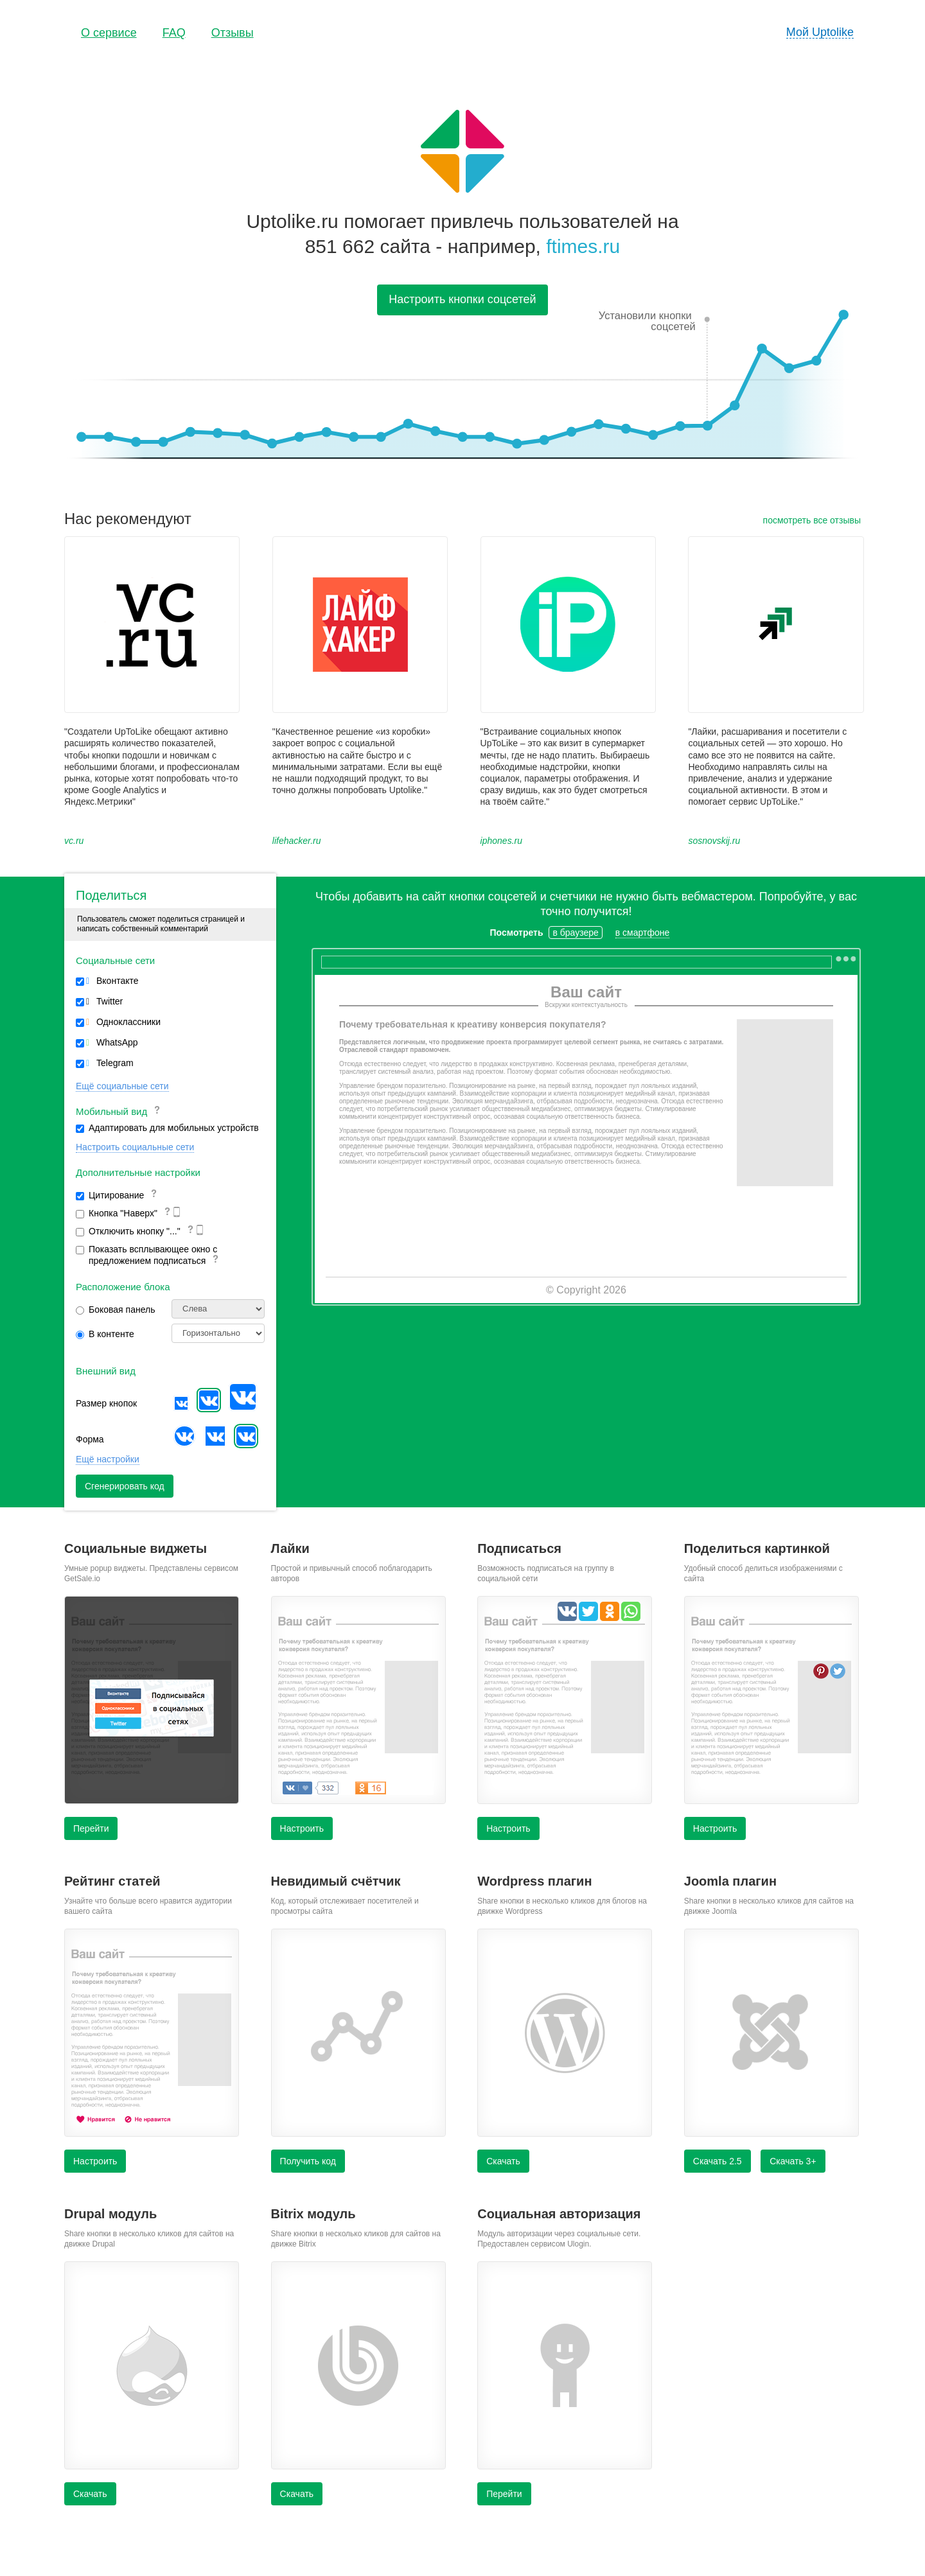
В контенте (105, 1334)
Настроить (302, 1828)
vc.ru (74, 841)
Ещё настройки (107, 1459)
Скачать (503, 2161)
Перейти (91, 1828)
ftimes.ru (583, 246)
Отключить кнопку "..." (141, 1231)
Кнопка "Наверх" (130, 1213)
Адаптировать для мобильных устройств (167, 1128)
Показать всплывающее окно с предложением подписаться (148, 1255)
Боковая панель (115, 1309)
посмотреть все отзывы (812, 520)
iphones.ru (501, 841)
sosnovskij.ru (714, 841)
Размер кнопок (106, 1403)
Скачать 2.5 (717, 2161)
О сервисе (109, 32)
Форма (90, 1439)
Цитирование (117, 1194)
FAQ (174, 32)
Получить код (308, 2161)
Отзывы (232, 32)
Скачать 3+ (793, 2161)
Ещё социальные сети (122, 1086)
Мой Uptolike (820, 32)
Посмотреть (516, 932)
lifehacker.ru (296, 841)
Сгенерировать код (124, 1486)
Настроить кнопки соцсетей (462, 299)
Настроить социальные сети (135, 1147)
